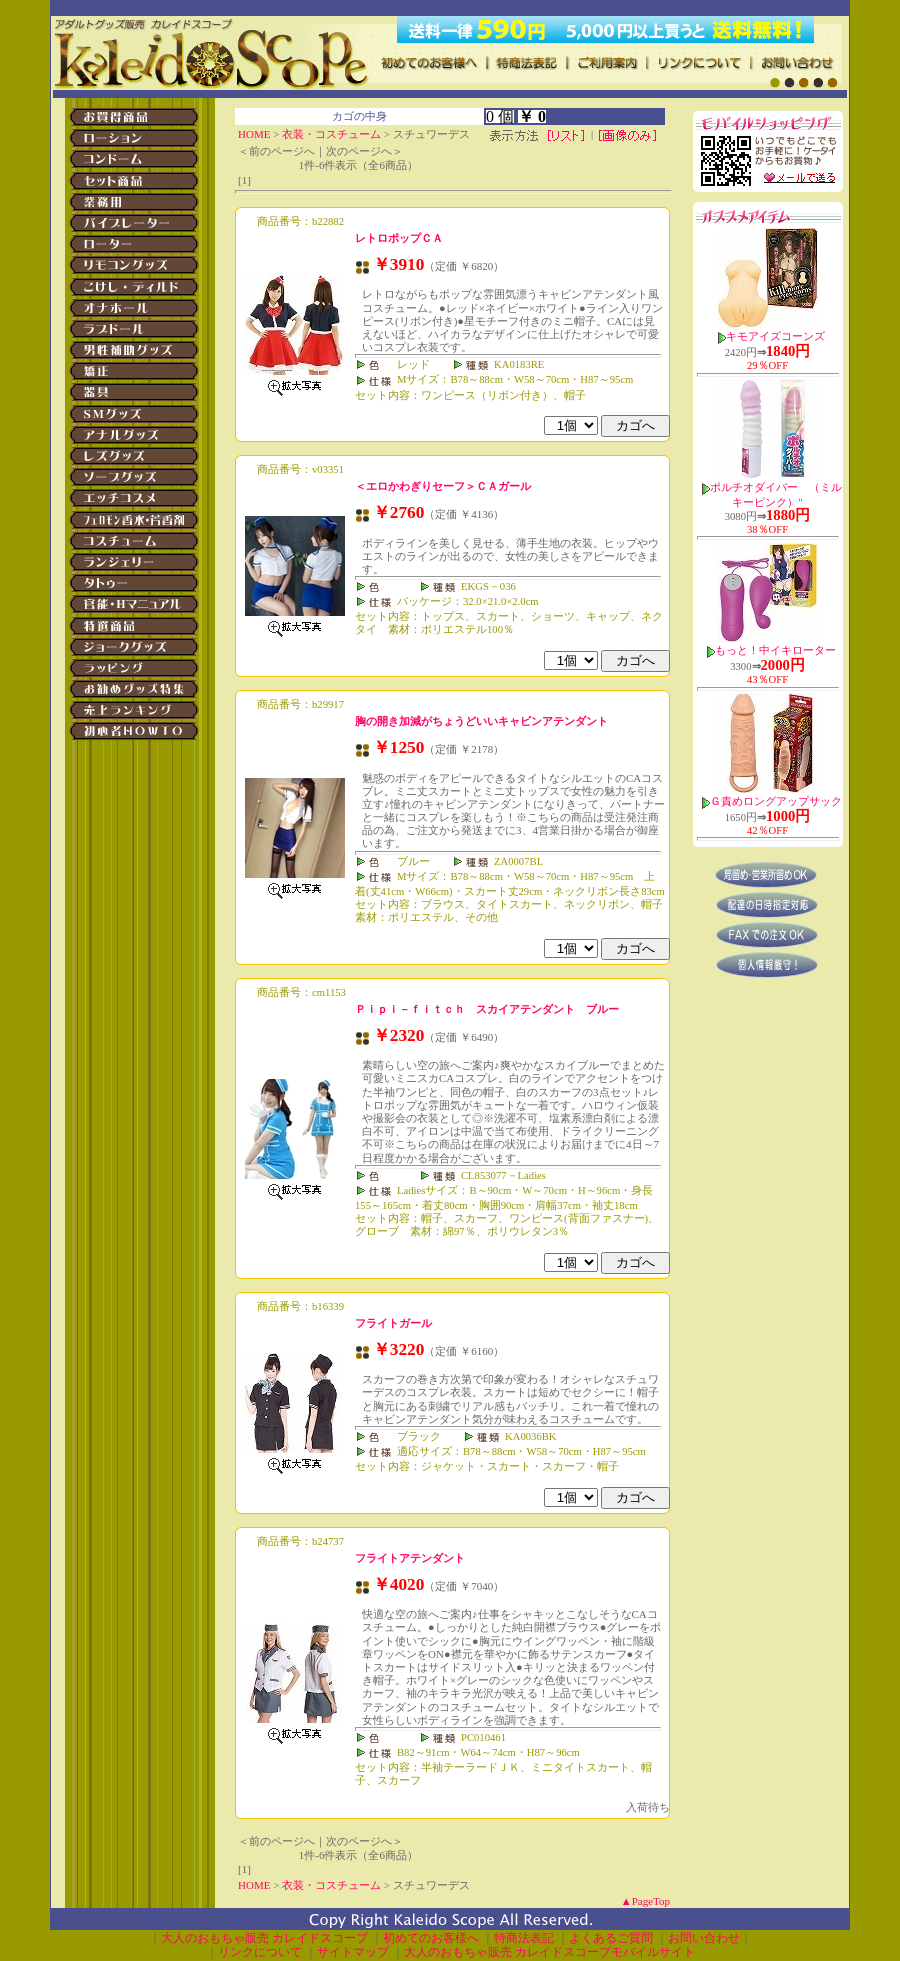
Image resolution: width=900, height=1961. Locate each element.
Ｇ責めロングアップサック (776, 801)
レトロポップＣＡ (399, 238)
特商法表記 (524, 1938)
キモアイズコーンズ (775, 336)
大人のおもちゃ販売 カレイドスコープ (264, 1938)
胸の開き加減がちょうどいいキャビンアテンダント (481, 721)
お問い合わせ (704, 1938)
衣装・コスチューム (331, 134)
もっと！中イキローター (775, 650)
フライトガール (393, 1323)
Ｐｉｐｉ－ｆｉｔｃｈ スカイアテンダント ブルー (487, 1009)
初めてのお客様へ (431, 1938)
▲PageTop (645, 1901)
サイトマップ (353, 1952)
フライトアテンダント (410, 1558)
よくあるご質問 (611, 1938)
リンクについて (260, 1952)
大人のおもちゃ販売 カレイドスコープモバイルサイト (549, 1952)
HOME (254, 134)
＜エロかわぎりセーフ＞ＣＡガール (443, 486)
